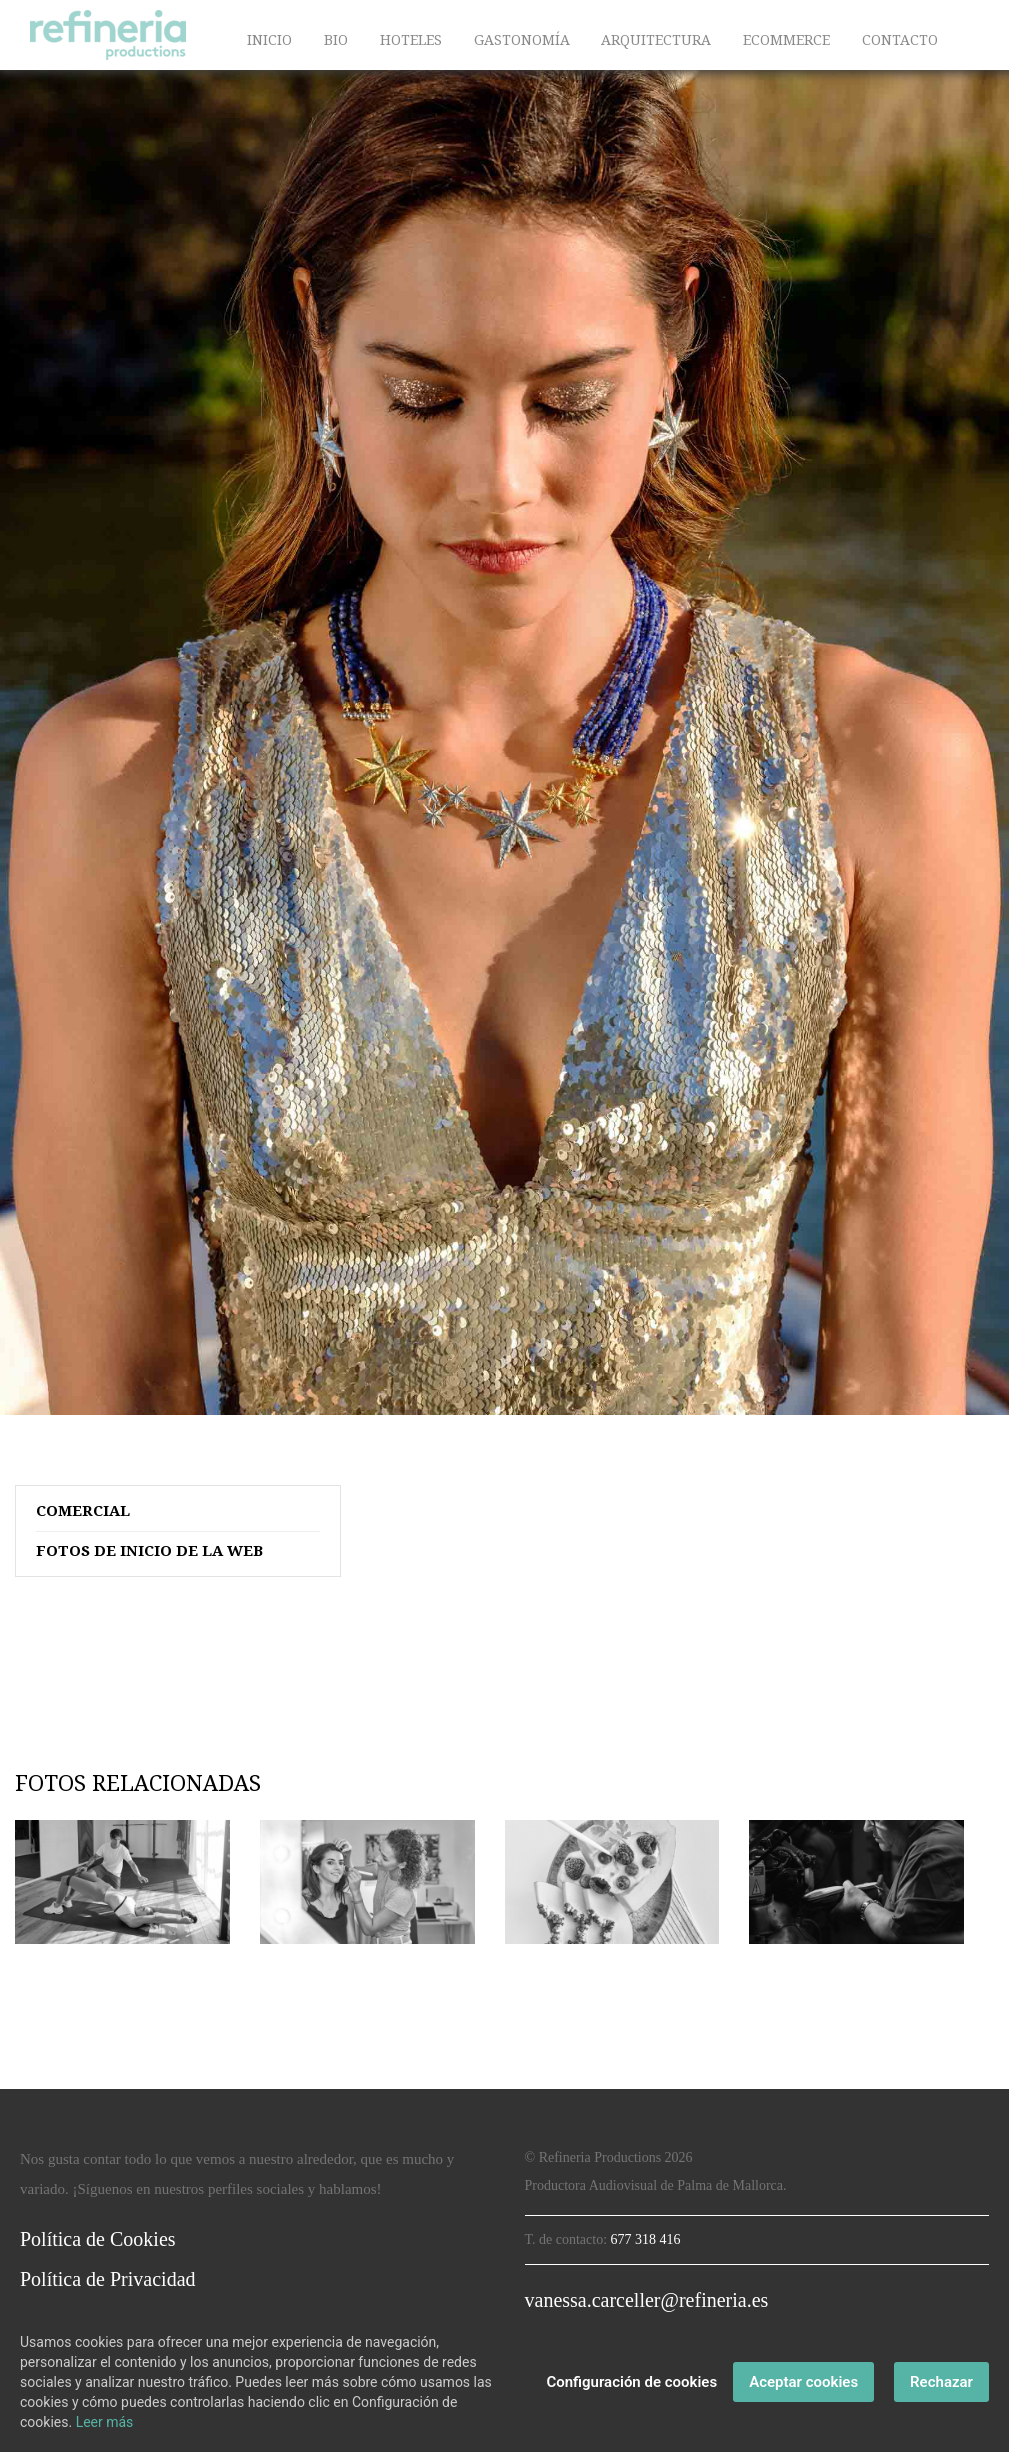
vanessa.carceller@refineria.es (647, 2300)
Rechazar (941, 2382)
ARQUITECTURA (656, 40)
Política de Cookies (98, 2239)
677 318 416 (646, 2239)
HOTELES (411, 40)
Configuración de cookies (631, 2382)
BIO (336, 40)
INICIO (269, 40)
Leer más (105, 2422)
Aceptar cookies (803, 2382)
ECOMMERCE (786, 40)
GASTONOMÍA (522, 40)
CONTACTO (900, 40)
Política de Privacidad (108, 2279)
